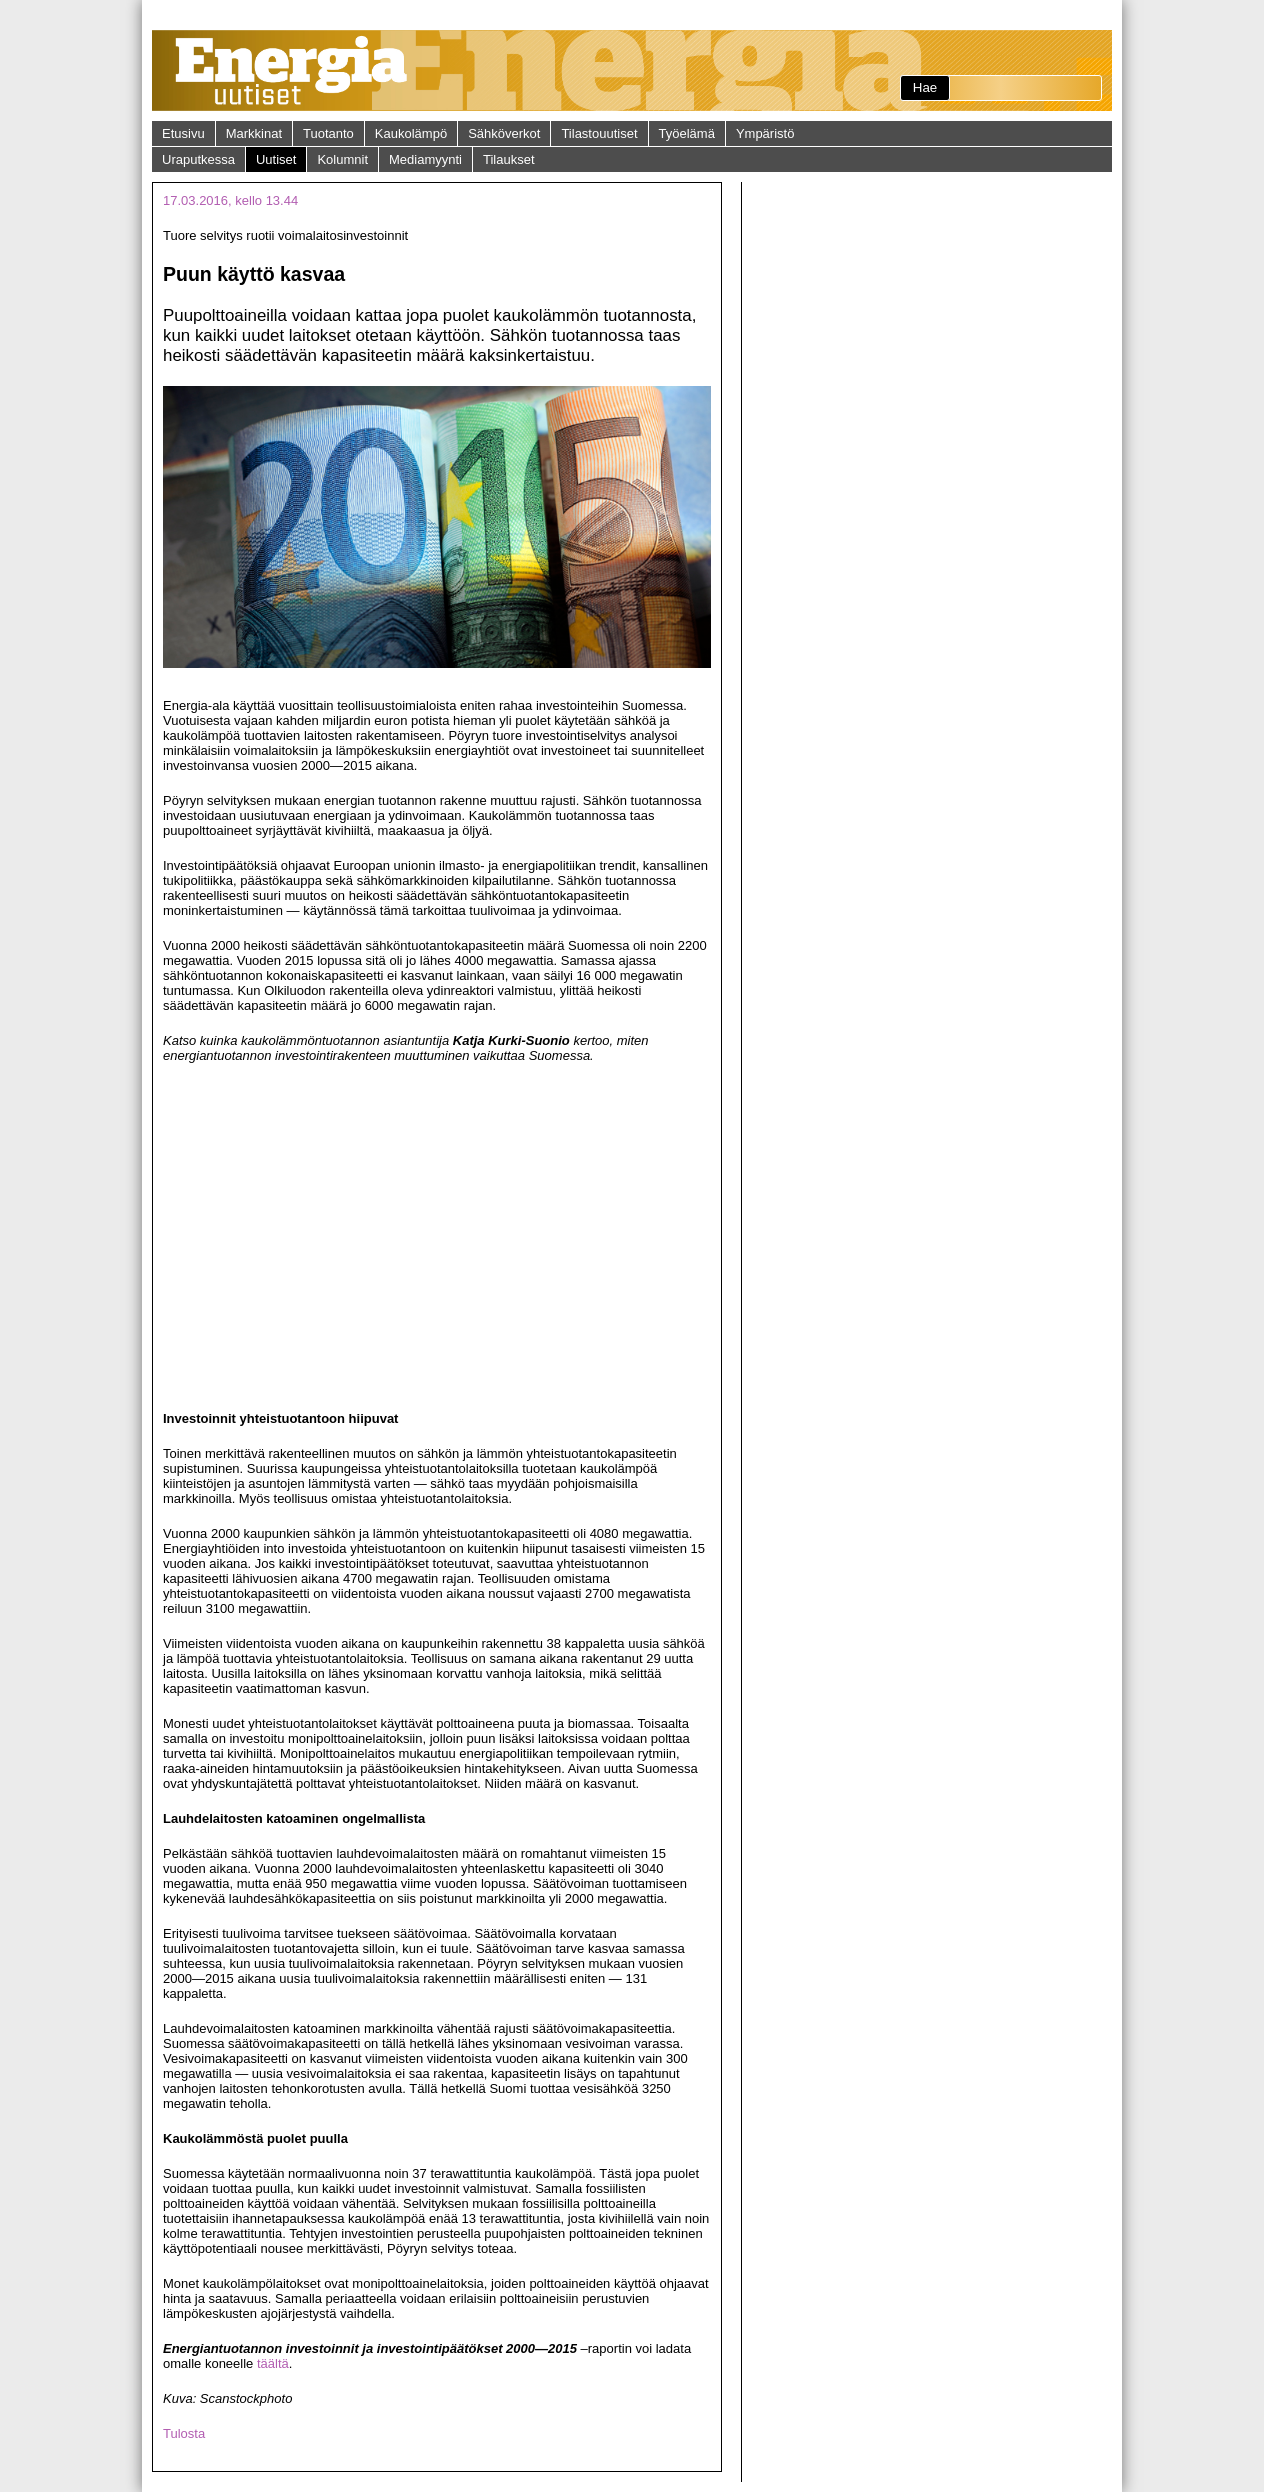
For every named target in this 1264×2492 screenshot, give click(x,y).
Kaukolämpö (411, 133)
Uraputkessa (198, 159)
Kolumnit (342, 159)
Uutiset (276, 159)
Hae (925, 87)
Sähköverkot (504, 133)
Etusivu (183, 133)
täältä (273, 2363)
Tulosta (184, 2433)
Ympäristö (765, 133)
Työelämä (687, 133)
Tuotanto (328, 133)
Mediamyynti (425, 159)
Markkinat (254, 133)
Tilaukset (509, 159)
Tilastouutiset (599, 133)
